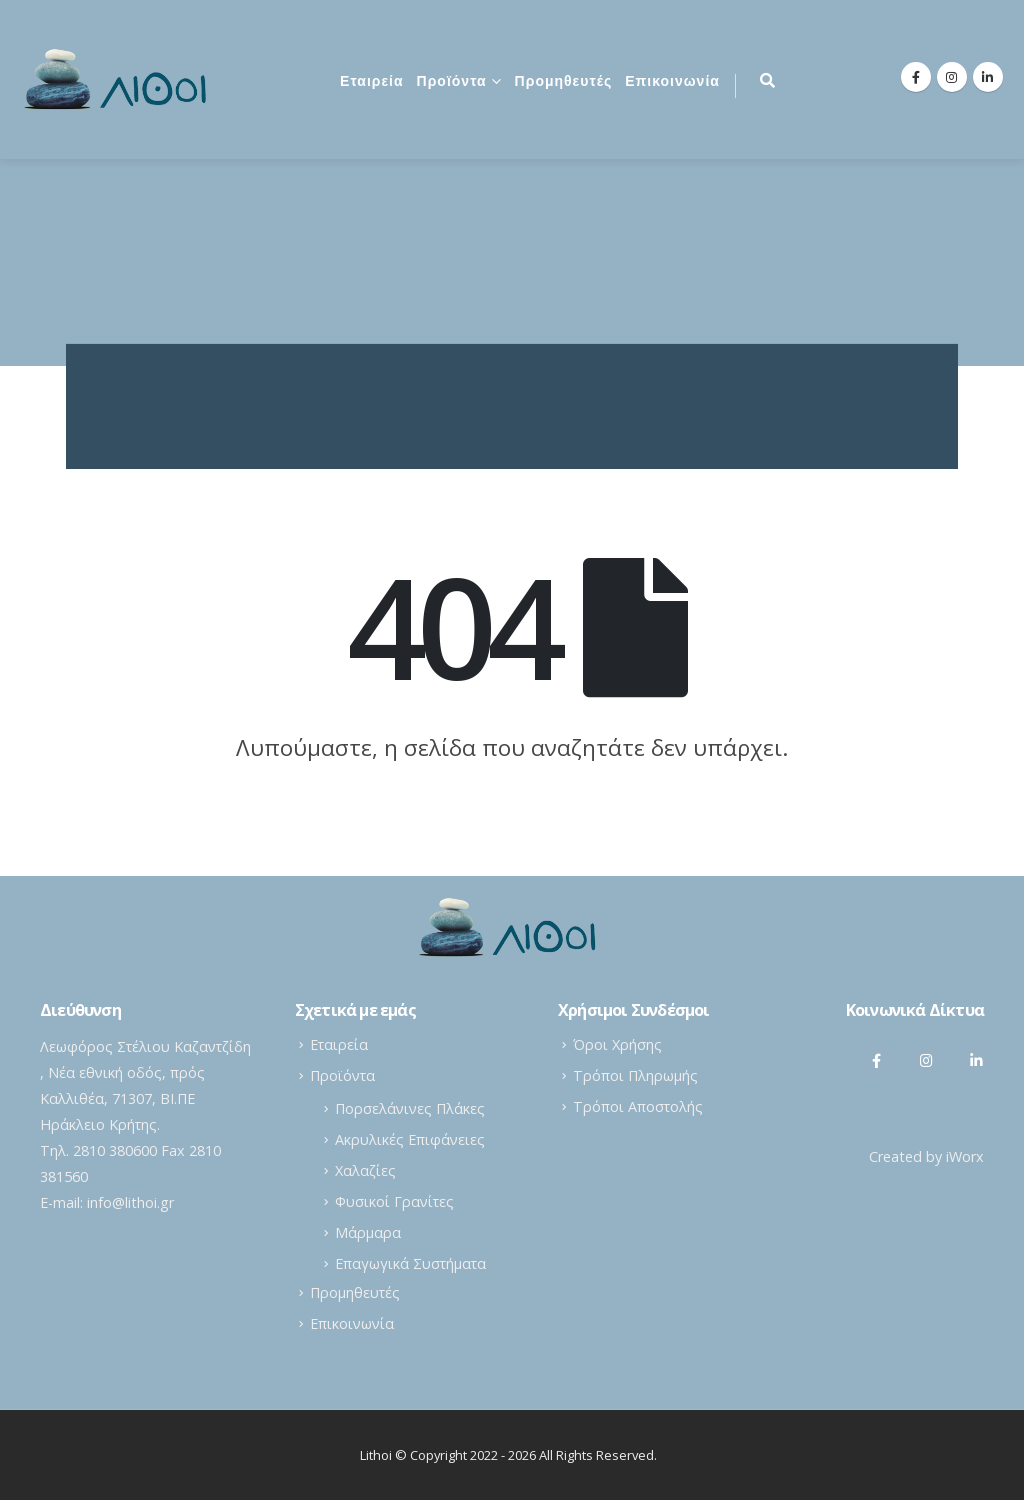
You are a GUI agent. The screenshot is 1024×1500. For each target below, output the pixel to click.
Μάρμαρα (368, 1232)
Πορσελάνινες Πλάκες (410, 1108)
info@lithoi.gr (130, 1202)
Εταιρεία (372, 82)
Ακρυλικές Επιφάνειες (410, 1139)
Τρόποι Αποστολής (638, 1106)
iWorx (965, 1156)
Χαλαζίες (365, 1170)
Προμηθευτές (564, 82)
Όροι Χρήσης (617, 1044)
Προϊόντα (452, 82)
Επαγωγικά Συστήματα (410, 1263)
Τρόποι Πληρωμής (635, 1075)
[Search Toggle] (767, 80)
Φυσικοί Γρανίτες (394, 1201)
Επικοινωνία (672, 82)
